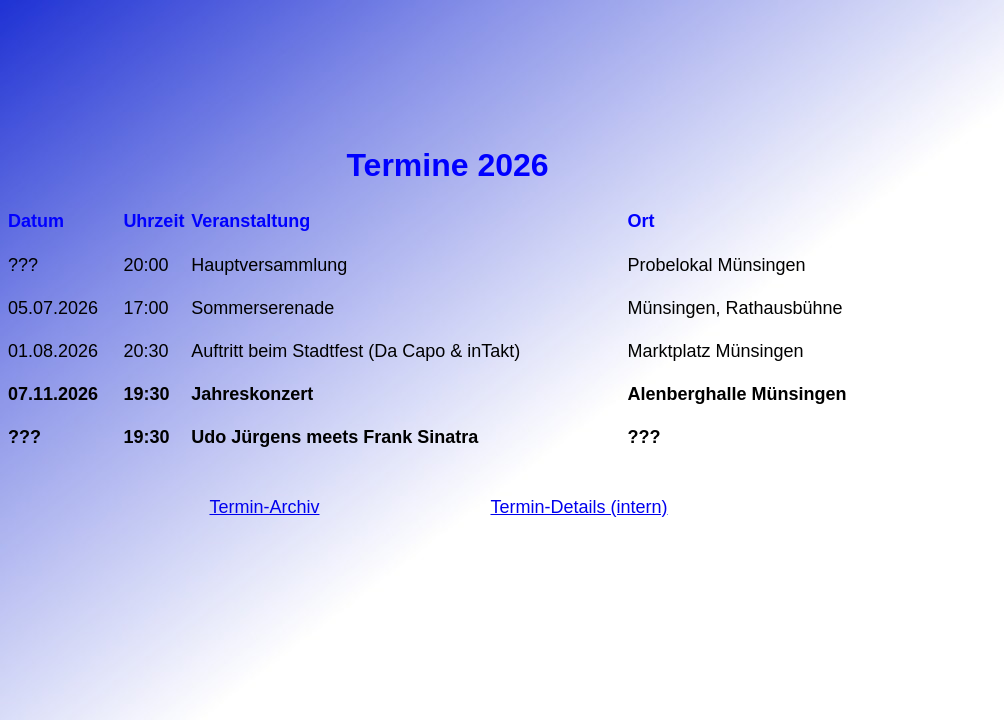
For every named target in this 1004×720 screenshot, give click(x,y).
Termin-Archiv (264, 507)
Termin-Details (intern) (578, 507)
